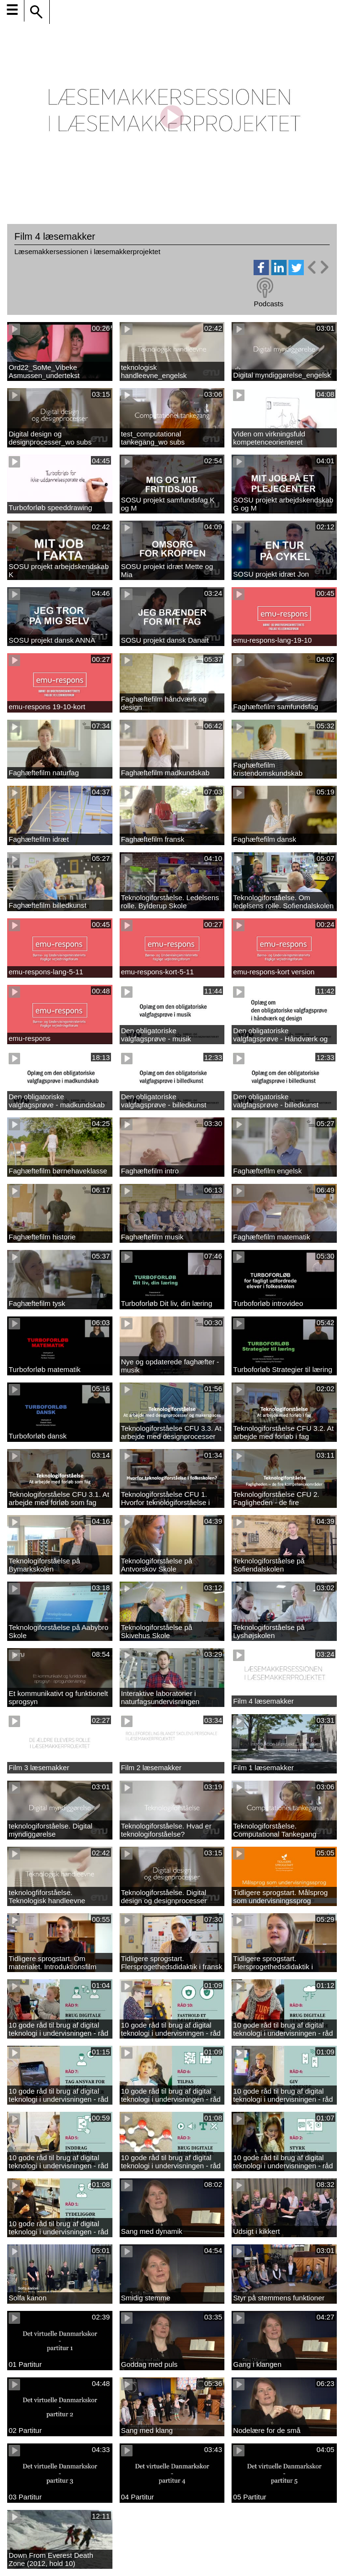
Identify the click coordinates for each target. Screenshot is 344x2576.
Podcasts (268, 304)
